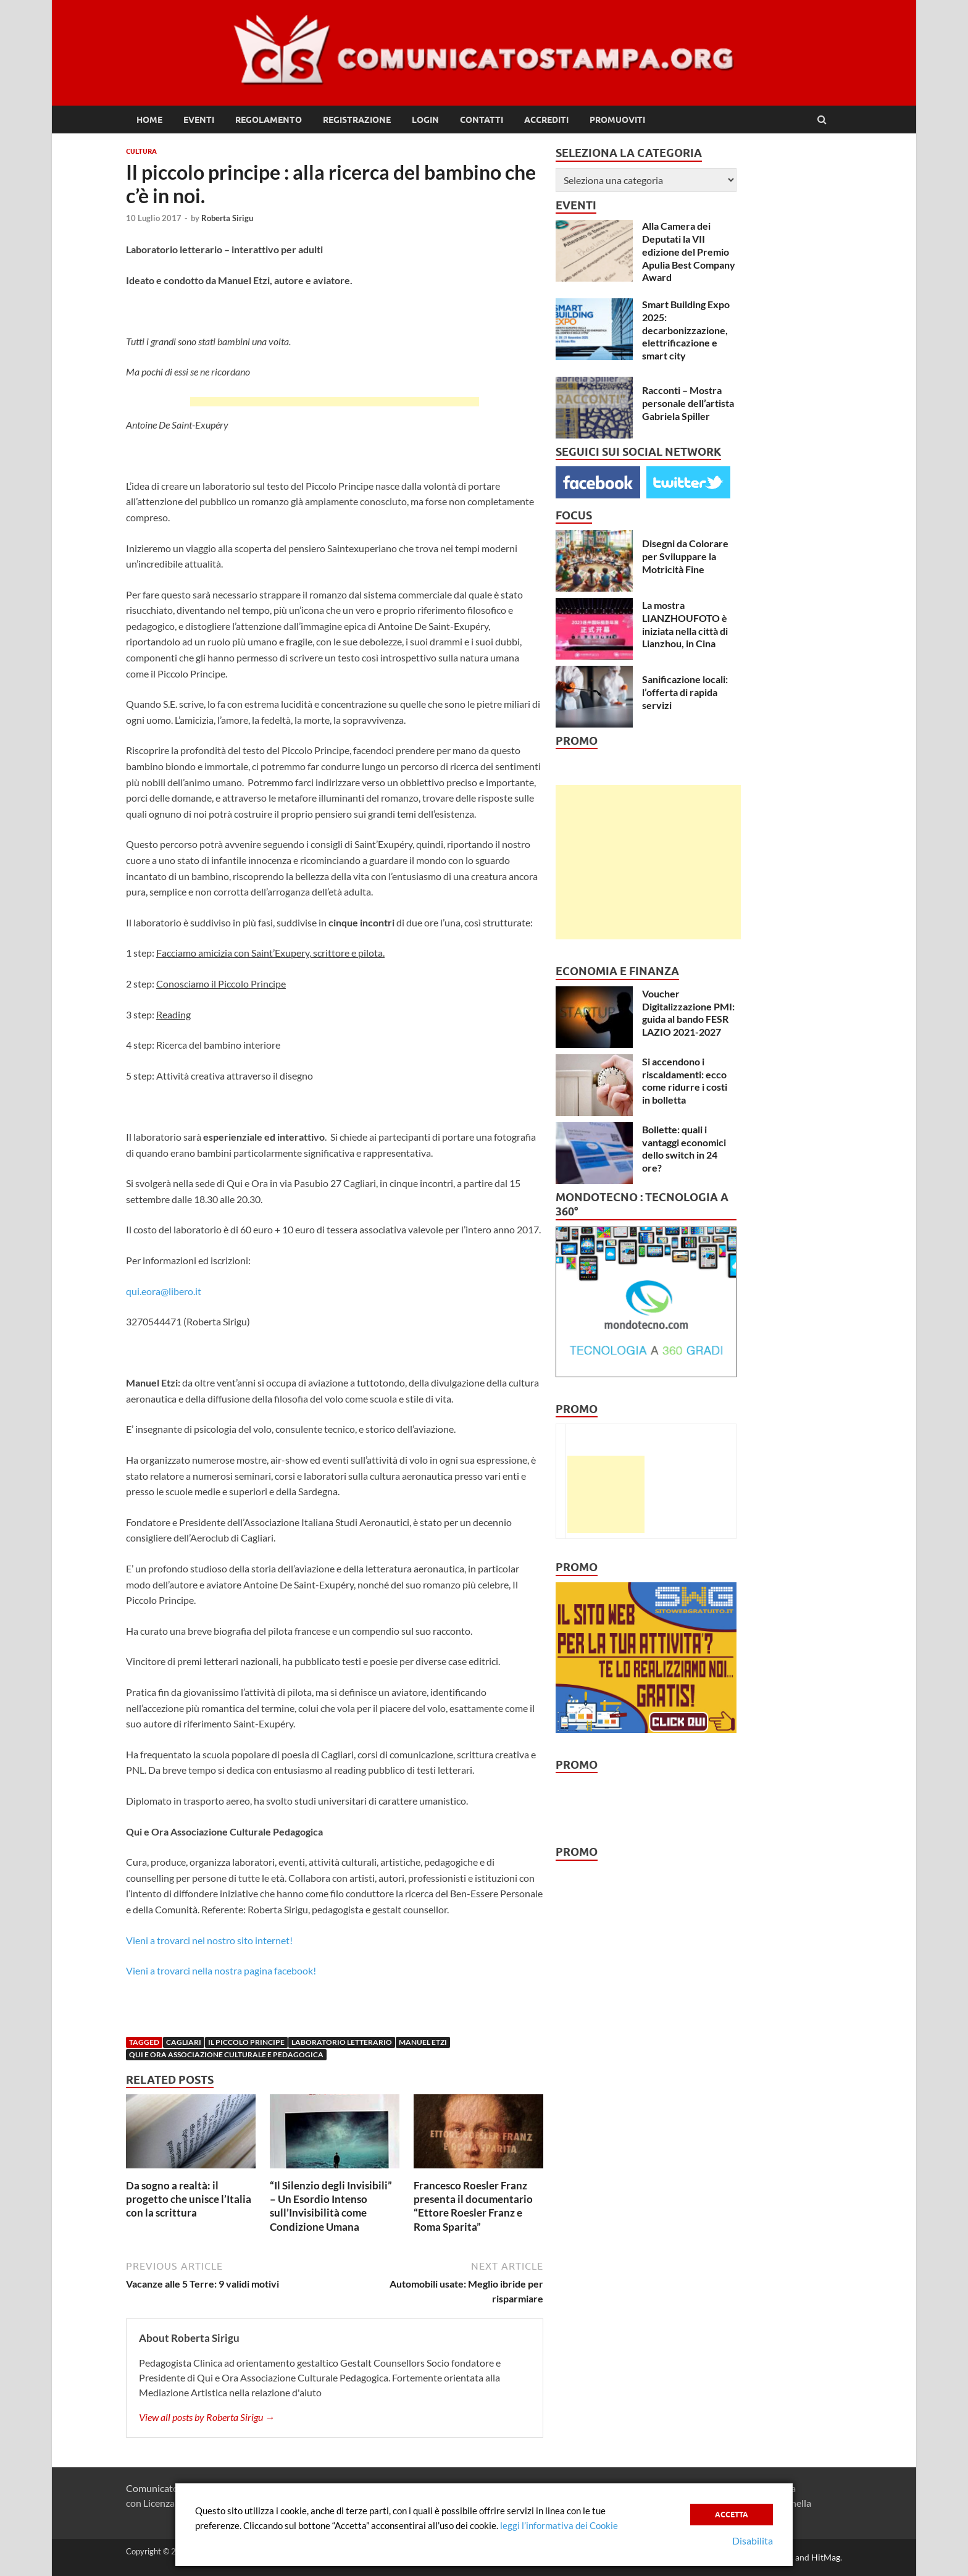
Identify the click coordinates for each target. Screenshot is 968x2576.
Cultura (141, 151)
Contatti (481, 120)
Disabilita (752, 2540)
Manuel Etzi (423, 2042)
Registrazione (357, 120)
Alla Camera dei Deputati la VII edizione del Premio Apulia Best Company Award (688, 251)
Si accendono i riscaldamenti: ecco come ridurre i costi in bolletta (684, 1080)
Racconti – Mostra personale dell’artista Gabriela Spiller (688, 403)
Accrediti (546, 120)
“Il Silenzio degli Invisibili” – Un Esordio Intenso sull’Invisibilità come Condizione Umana (331, 2206)
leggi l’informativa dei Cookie (559, 2525)
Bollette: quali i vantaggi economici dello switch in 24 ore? (684, 1148)
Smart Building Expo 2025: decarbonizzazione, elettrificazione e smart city (686, 329)
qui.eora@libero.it (163, 1291)
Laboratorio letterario (341, 2042)
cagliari (183, 2042)
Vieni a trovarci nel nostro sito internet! (209, 1940)
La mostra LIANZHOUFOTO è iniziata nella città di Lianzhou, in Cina (685, 624)
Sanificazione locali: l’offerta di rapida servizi (685, 692)
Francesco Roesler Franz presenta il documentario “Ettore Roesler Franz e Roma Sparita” (473, 2206)
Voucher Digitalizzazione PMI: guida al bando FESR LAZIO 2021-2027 (688, 1013)
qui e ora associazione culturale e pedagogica (226, 2054)
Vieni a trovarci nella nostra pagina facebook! (221, 1970)
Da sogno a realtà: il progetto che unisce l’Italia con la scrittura (188, 2199)
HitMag (825, 2557)
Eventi (198, 120)
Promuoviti (617, 120)
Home (149, 120)
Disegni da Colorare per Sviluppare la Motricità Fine (685, 556)
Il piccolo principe (246, 2042)
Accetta (731, 2514)
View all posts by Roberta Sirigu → (207, 2417)
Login (425, 120)
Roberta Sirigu (227, 218)
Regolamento (268, 120)
